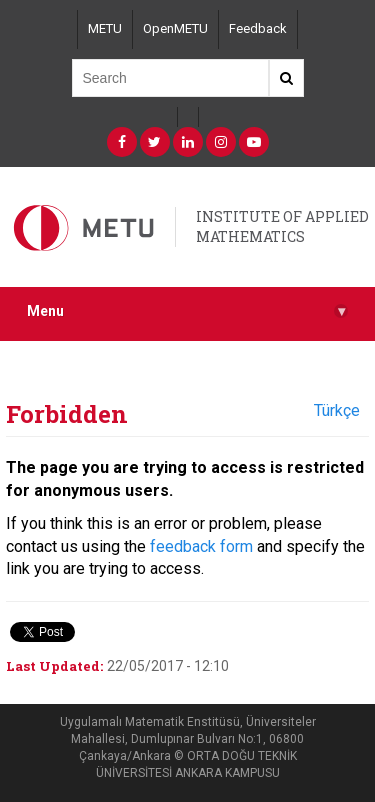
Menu (187, 311)
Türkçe (337, 410)
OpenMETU (175, 28)
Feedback (258, 28)
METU (105, 28)
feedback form (201, 546)
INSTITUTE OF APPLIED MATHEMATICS (282, 226)
